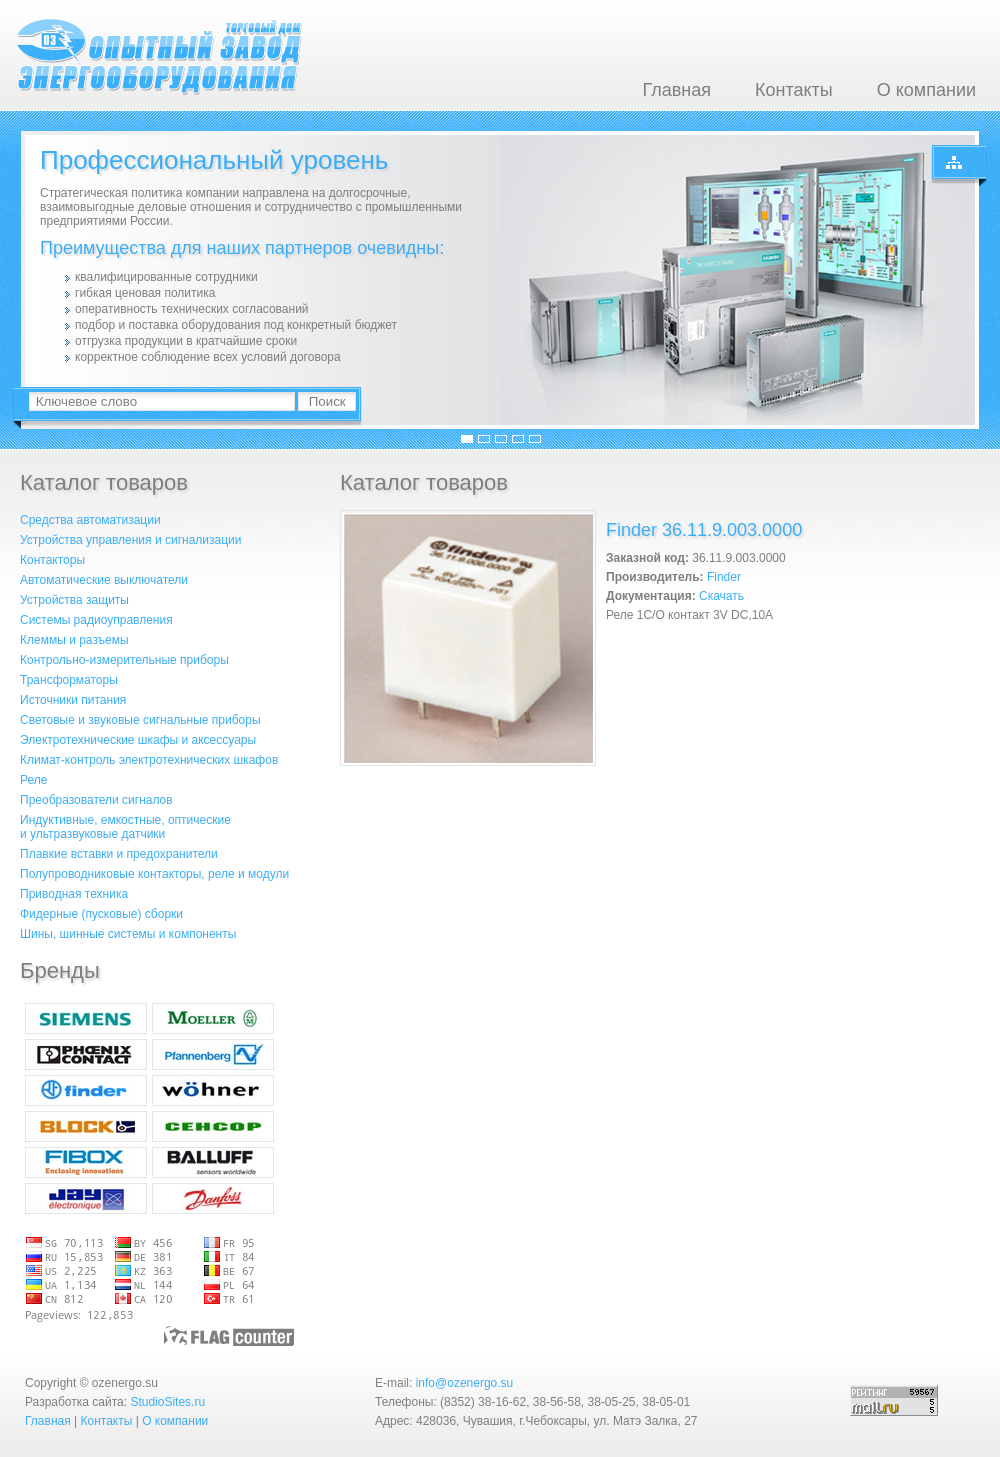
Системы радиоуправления (96, 620)
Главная (676, 90)
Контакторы (52, 560)
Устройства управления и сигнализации (130, 540)
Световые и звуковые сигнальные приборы (140, 720)
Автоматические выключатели (104, 580)
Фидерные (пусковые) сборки (101, 914)
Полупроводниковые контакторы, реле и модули (154, 874)
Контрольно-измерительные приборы (124, 660)
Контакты (794, 90)
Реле (33, 780)
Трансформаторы (69, 680)
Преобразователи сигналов (96, 800)
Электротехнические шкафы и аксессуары (138, 740)
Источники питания (73, 700)
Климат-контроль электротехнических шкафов (149, 760)
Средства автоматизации (90, 520)
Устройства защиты (74, 600)
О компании (926, 90)
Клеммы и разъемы (74, 640)
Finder (724, 577)
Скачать (721, 596)
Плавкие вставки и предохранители (119, 854)
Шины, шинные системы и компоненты (128, 934)
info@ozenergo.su (465, 1383)
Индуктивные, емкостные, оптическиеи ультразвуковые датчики (125, 827)
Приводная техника (74, 894)
